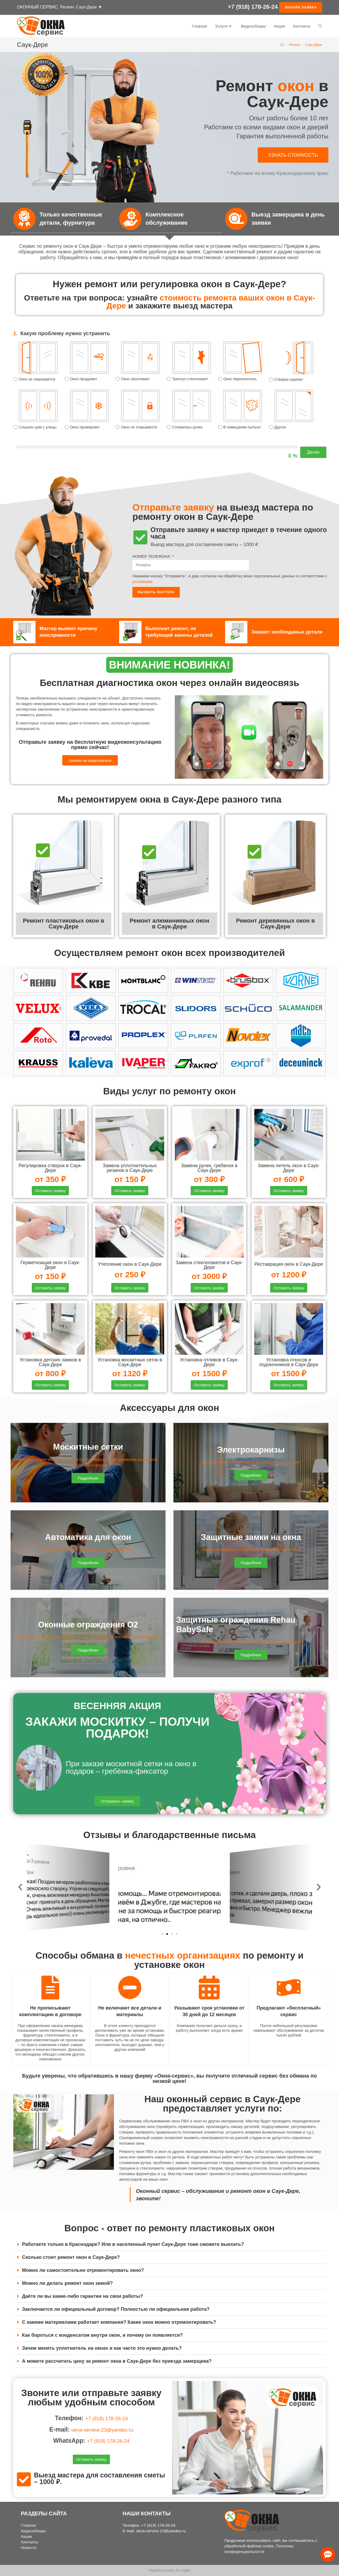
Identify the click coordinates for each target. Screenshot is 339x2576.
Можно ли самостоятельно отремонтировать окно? (83, 2272)
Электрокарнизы (250, 1451)
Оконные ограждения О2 (88, 1626)
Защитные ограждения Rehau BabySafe (244, 1626)
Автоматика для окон (88, 1539)
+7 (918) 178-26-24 (253, 7)
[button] (293, 155)
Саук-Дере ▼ (89, 7)
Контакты (29, 2542)
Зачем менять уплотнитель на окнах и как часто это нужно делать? (102, 2350)
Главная (28, 2525)
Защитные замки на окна (251, 1539)
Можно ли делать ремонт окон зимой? (67, 2285)
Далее (313, 452)
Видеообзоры (33, 2531)
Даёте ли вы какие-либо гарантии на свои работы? (82, 2298)
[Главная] (282, 45)
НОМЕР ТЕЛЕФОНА (151, 556)
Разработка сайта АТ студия (169, 2570)
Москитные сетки (88, 1449)
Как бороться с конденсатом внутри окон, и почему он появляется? (102, 2337)
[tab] (169, 2246)
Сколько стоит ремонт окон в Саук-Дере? (71, 2259)
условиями (142, 581)
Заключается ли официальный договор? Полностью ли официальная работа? (115, 2311)
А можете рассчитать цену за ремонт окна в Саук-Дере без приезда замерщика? (117, 2363)
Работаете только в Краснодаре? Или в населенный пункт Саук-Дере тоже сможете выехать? (133, 2246)
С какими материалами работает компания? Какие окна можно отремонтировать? (119, 2324)
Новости (28, 2547)
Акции (26, 2536)
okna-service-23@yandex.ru (102, 2431)
